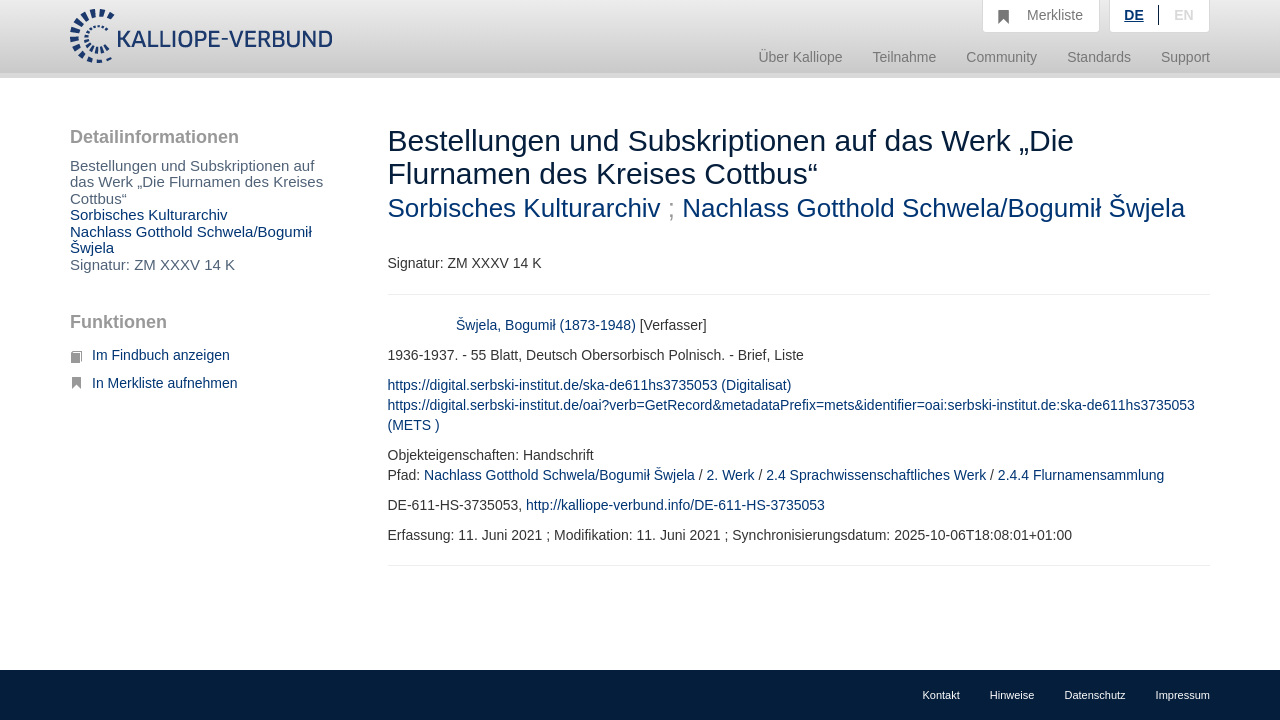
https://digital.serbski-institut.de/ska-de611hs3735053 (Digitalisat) (590, 385)
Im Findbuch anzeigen (150, 355)
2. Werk (731, 475)
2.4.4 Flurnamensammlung (1081, 475)
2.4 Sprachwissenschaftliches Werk (876, 475)
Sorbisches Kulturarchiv (149, 214)
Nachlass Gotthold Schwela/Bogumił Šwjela (191, 240)
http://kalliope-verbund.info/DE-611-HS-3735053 (675, 505)
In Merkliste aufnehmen (154, 383)
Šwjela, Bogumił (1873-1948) (546, 325)
